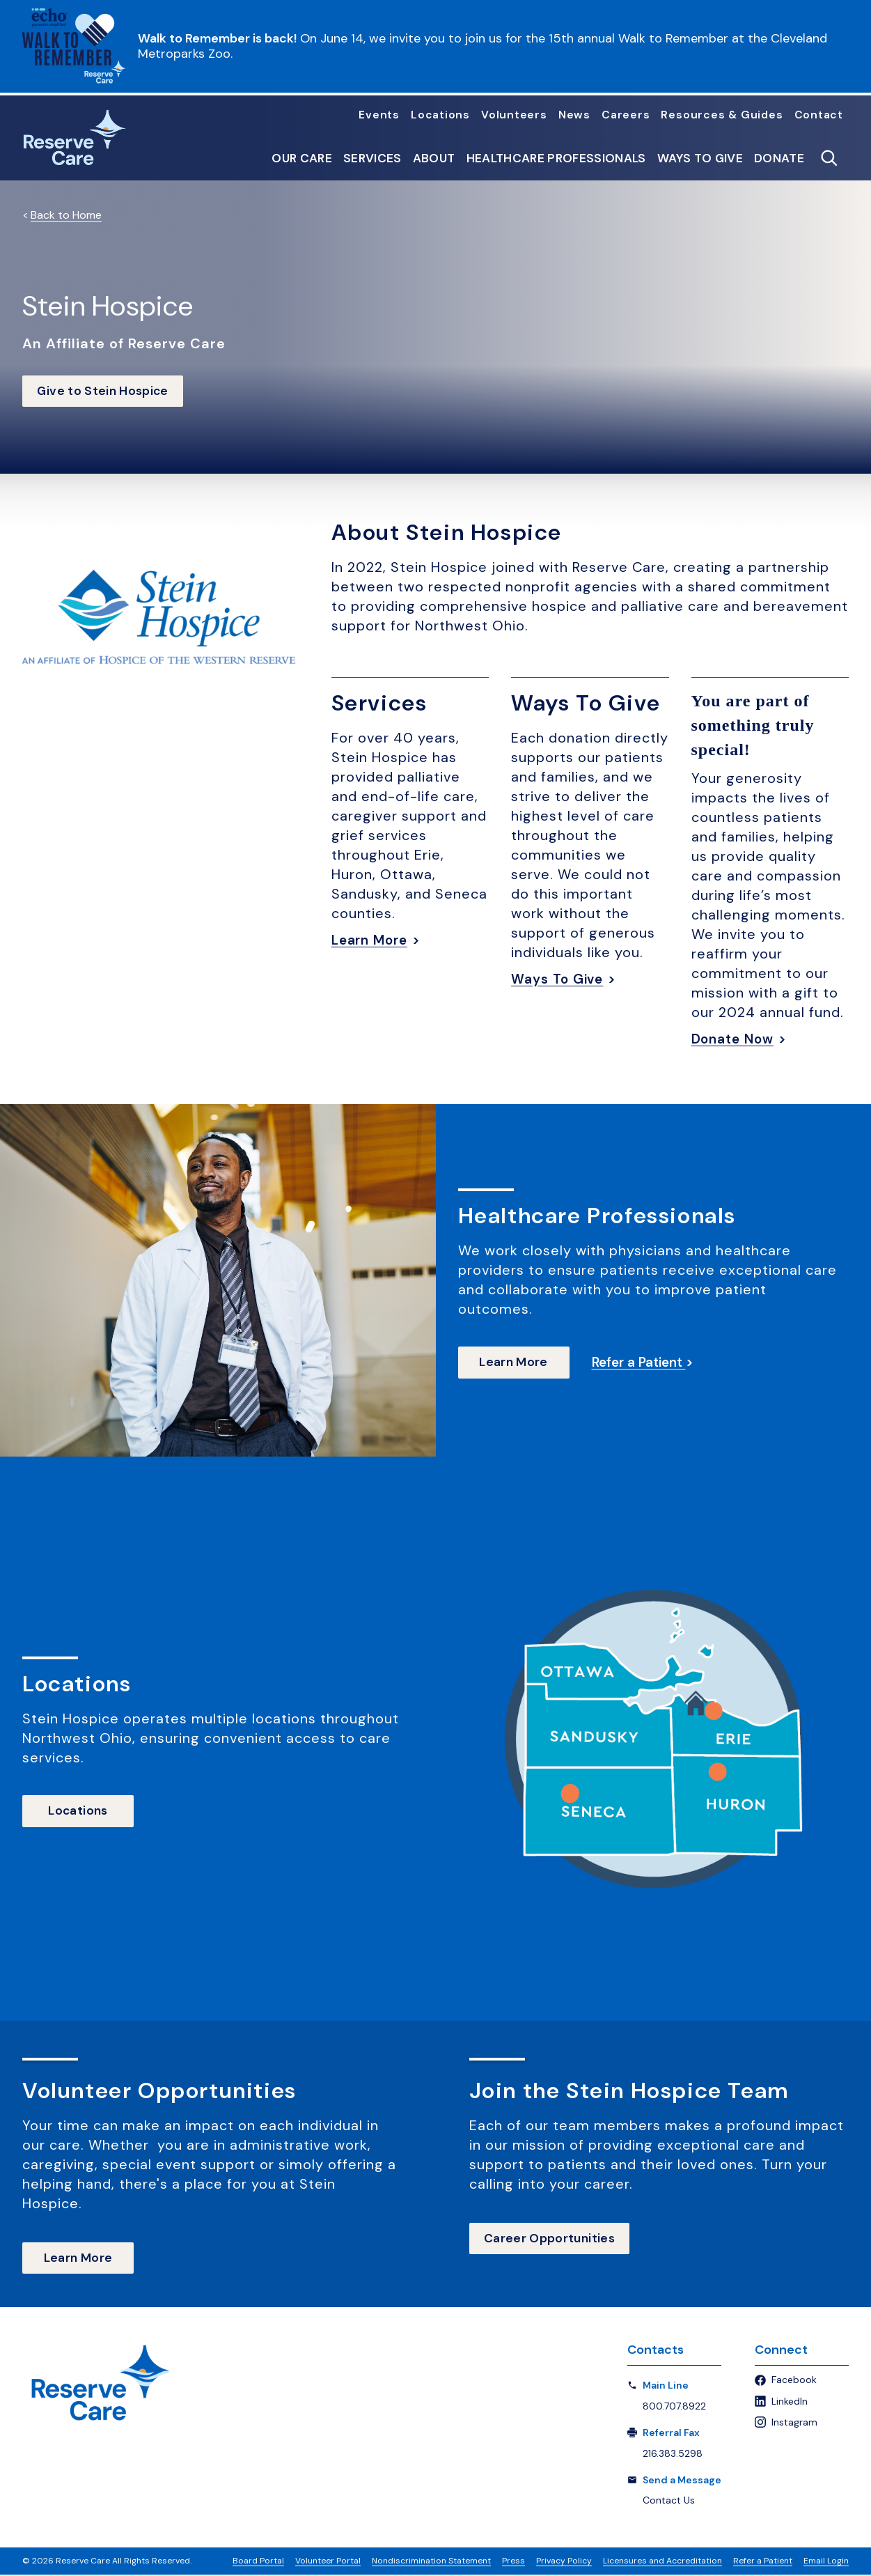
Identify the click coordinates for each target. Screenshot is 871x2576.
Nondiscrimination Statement (431, 2562)
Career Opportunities (552, 2239)
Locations (440, 115)
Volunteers (514, 115)
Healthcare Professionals (556, 158)
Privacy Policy (564, 2562)
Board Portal (258, 2562)
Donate (779, 158)
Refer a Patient (762, 2562)
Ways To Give (560, 979)
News (574, 115)
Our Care (302, 158)
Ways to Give (700, 158)
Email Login (826, 2562)
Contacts (655, 2351)
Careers (626, 115)
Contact (818, 115)
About (434, 158)
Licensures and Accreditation (662, 2562)
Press (513, 2562)
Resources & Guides (722, 115)
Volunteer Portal (328, 2562)
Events (379, 115)
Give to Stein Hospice (106, 391)
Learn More (372, 940)
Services (372, 158)
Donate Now (735, 1039)
